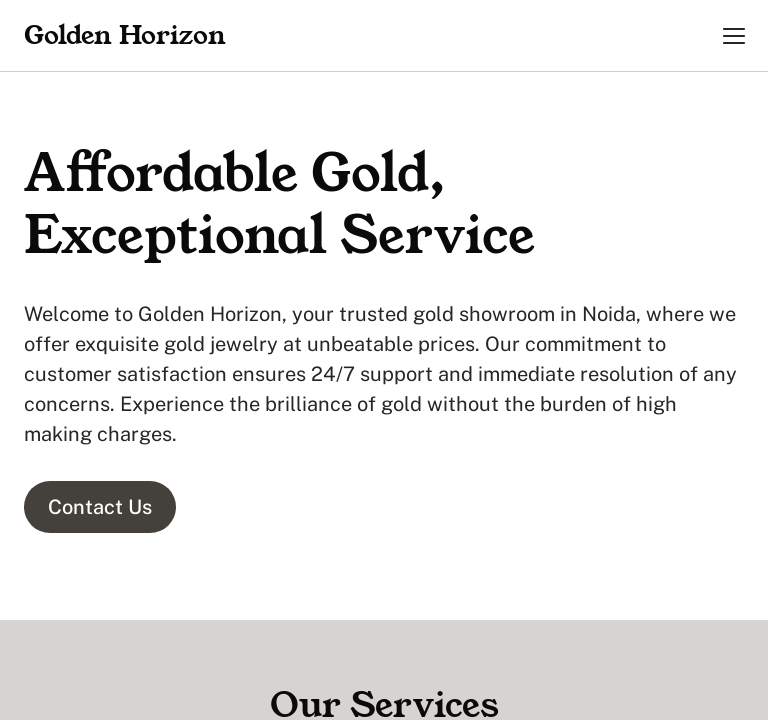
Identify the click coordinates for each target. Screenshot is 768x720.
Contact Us (100, 507)
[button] (734, 36)
